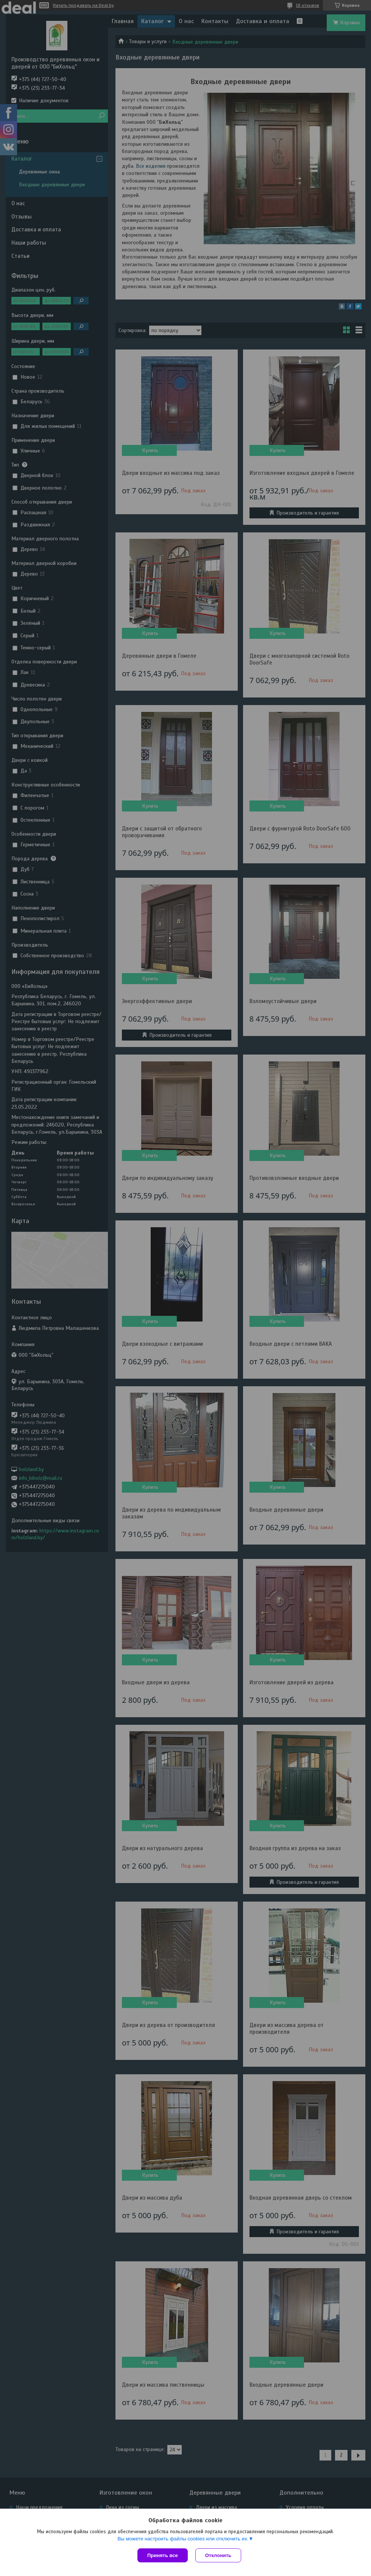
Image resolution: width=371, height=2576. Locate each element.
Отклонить (218, 2555)
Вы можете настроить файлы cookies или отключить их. (182, 2539)
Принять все (162, 2555)
